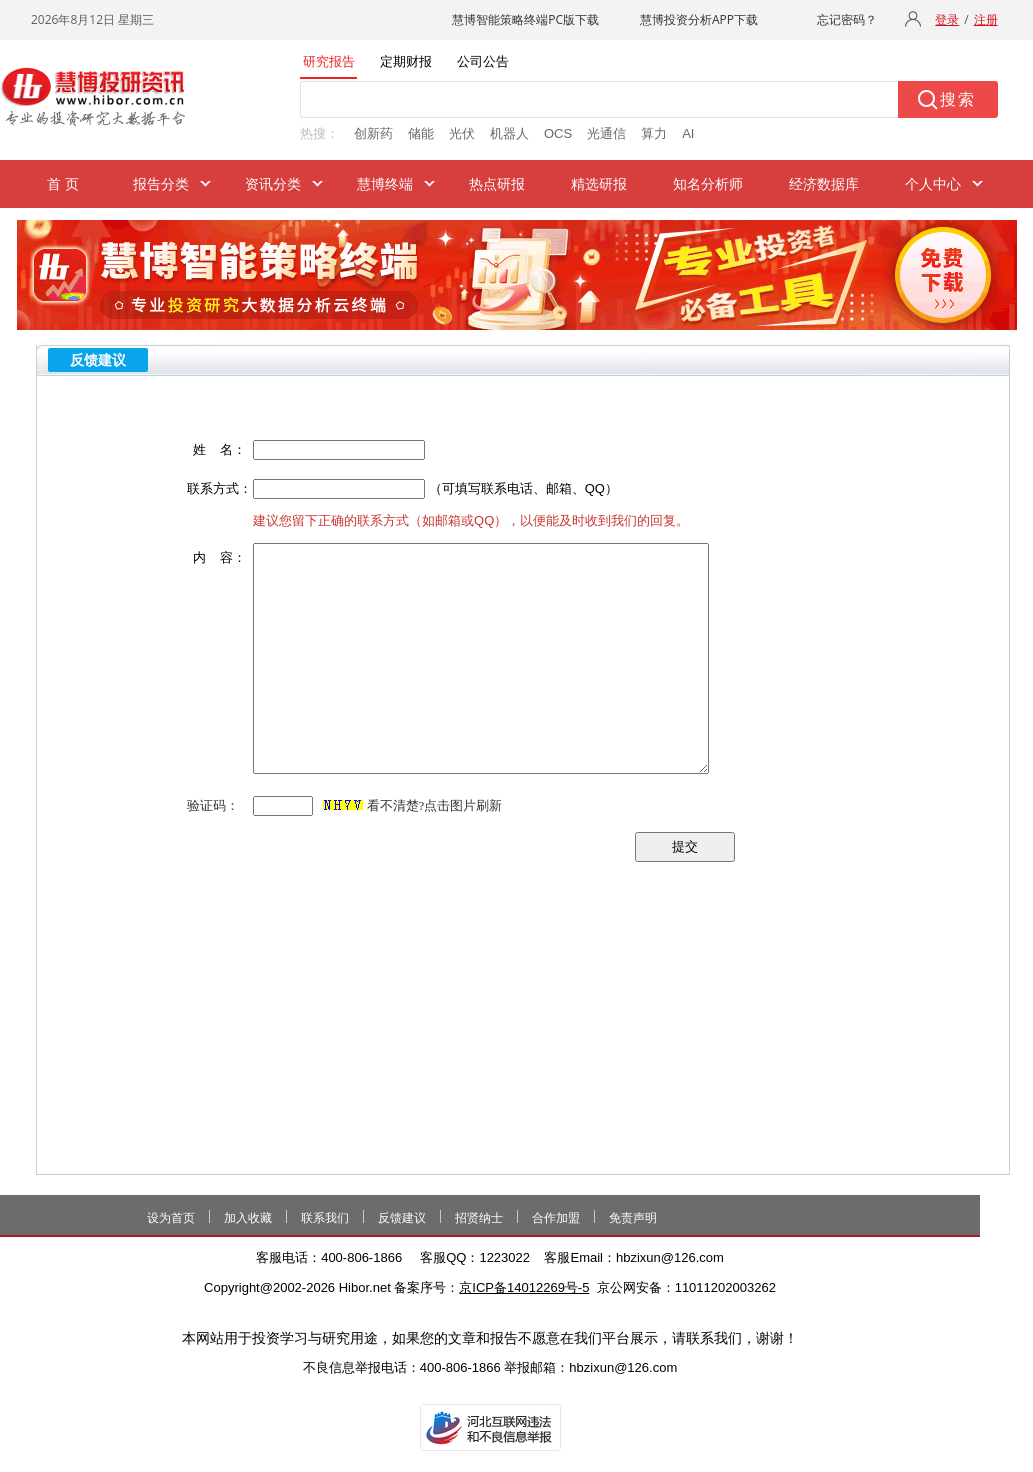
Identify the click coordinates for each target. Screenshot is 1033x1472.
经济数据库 (824, 184)
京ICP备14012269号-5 (524, 1287)
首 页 (63, 184)
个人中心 (933, 184)
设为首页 (171, 1218)
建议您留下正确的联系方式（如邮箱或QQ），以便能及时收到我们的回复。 (471, 520)
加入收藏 (248, 1218)
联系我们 (325, 1218)
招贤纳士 (479, 1218)
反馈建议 (402, 1218)
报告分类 (161, 184)
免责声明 (633, 1218)
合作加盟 (556, 1218)
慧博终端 (385, 184)
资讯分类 (273, 184)
